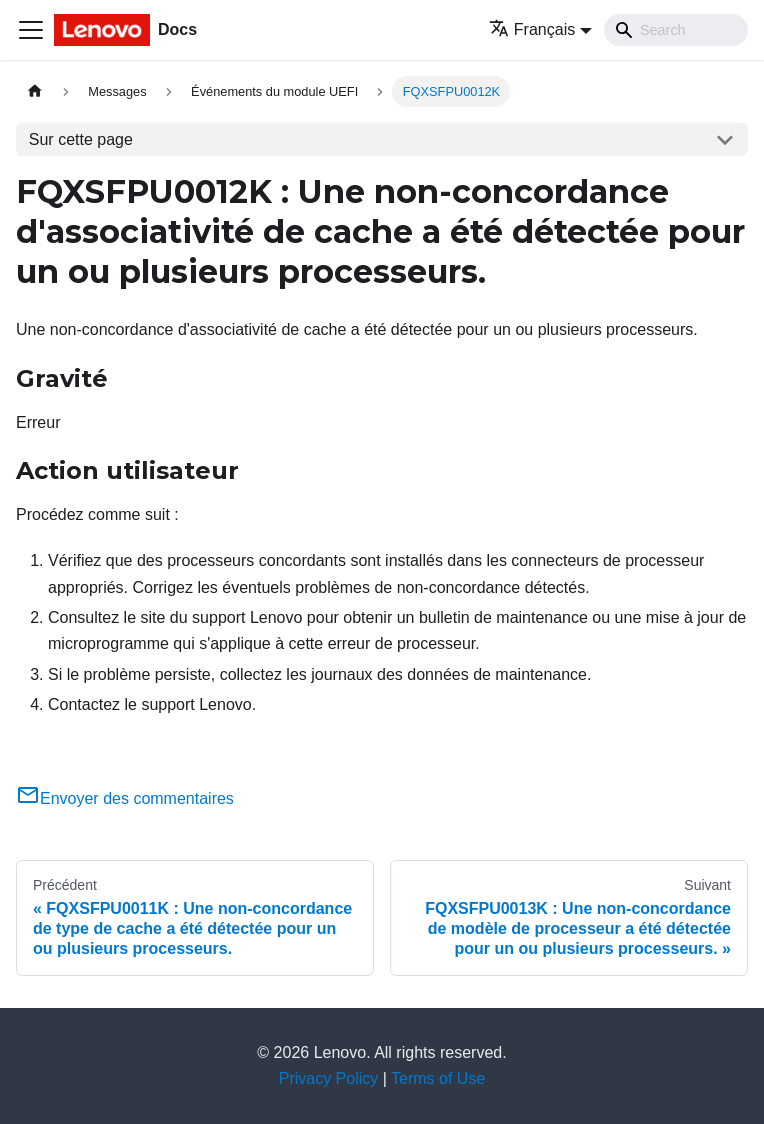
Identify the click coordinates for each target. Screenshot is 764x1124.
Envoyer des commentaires (125, 798)
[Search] (676, 30)
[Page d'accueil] (35, 91)
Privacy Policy (329, 1078)
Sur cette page (81, 139)
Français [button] (532, 29)
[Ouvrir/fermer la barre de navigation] (31, 30)
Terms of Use (438, 1078)
